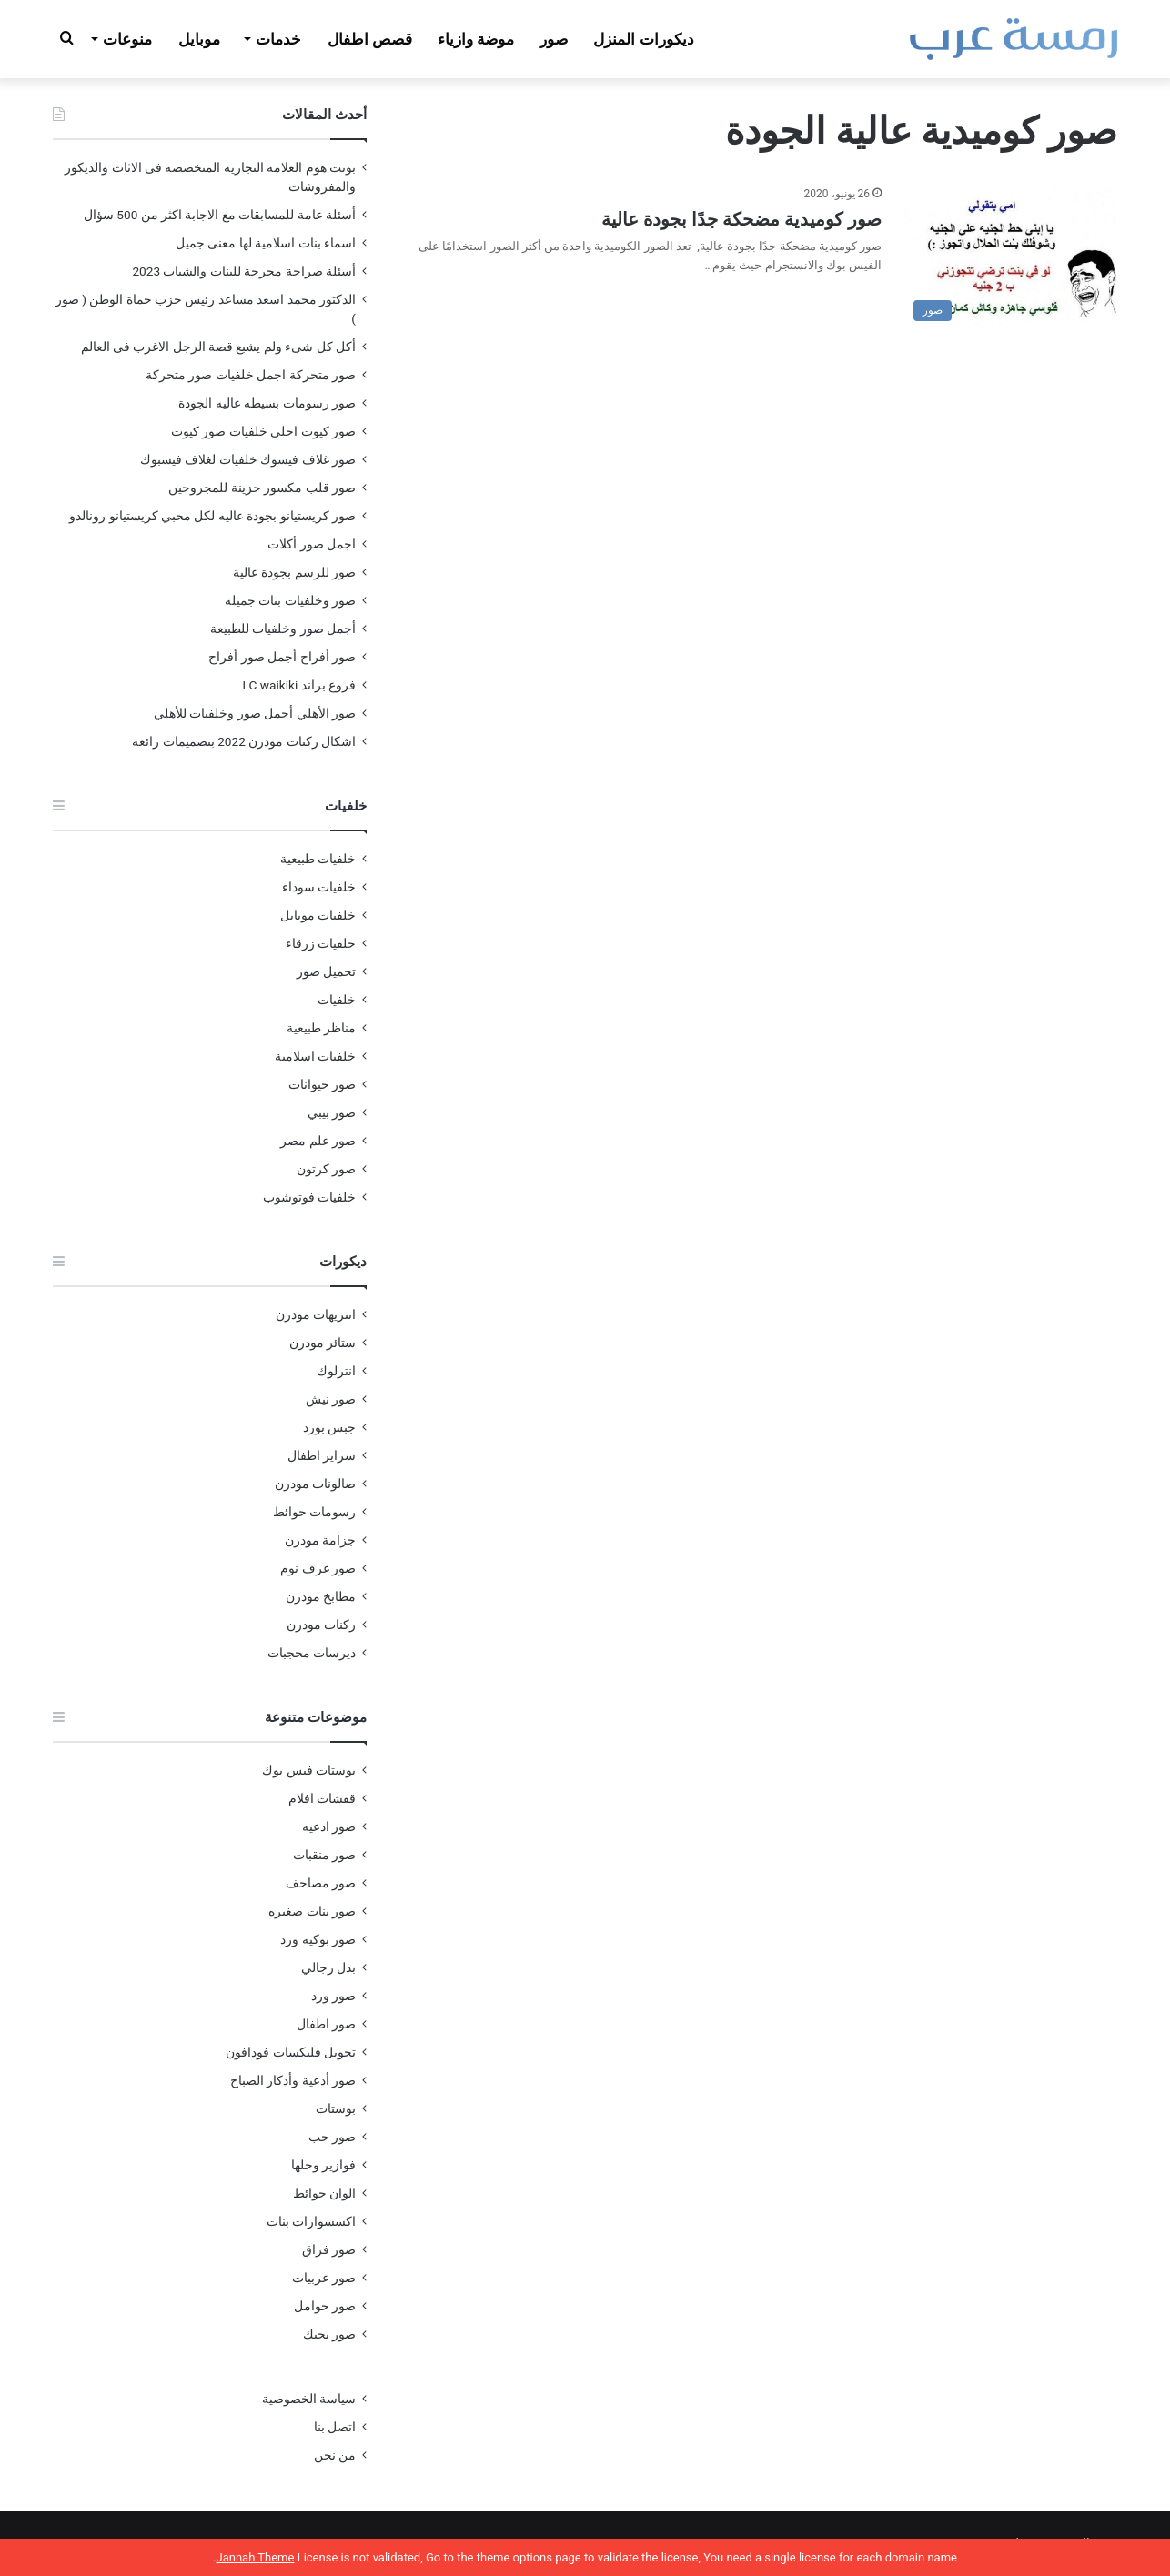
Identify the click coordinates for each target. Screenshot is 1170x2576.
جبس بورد (329, 1427)
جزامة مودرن (320, 1540)
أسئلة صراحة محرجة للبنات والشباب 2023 (244, 271)
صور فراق (329, 2249)
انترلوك (336, 1370)
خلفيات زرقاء (321, 943)
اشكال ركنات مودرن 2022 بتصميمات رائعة (244, 741)
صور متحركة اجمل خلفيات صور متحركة (251, 374)
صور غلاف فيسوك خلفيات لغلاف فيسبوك (248, 459)
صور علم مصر (318, 1140)
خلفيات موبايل (318, 915)
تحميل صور (326, 971)
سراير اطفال (321, 1455)
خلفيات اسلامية (315, 1056)
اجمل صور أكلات (311, 544)
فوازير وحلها (323, 2165)
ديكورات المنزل (643, 39)
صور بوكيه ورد (318, 1939)
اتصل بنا (335, 2427)
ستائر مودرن (322, 1342)
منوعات (127, 39)
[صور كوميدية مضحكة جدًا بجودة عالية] (1010, 257)
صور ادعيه (329, 1826)
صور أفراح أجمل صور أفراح (282, 656)
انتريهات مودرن (316, 1314)
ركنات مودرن (321, 1624)
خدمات (278, 39)
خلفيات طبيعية (318, 858)
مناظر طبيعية (321, 1028)
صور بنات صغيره (312, 1911)
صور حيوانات (322, 1084)
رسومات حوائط (314, 1511)
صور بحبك (329, 2334)
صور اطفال (326, 2024)
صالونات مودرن (315, 1483)
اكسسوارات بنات (311, 2221)
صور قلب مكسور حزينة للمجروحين (262, 487)
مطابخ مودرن (321, 1596)
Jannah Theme (255, 2557)
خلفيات (337, 999)
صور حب (332, 2136)
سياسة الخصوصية (309, 2398)
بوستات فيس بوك (309, 1770)
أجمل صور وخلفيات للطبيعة (283, 628)
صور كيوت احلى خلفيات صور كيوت (263, 431)
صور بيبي (332, 1112)
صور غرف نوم (318, 1568)
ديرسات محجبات (311, 1652)
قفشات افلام (322, 1798)
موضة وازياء (476, 39)
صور (554, 39)
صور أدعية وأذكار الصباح (293, 2080)
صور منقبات (324, 1854)
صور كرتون (326, 1169)
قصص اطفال (370, 39)
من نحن (335, 2455)
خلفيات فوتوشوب (309, 1197)
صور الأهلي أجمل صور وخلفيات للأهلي (255, 713)
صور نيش (331, 1399)
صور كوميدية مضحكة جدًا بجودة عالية (741, 219)
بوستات (336, 2108)
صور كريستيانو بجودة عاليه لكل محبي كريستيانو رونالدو (212, 515)
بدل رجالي (328, 1967)
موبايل (199, 39)
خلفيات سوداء (319, 887)
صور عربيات (324, 2277)
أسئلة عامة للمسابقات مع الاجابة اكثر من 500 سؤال (220, 214)
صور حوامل (325, 2306)
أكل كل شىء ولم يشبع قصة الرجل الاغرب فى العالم (218, 346)
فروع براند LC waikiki (299, 685)
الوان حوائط (324, 2193)
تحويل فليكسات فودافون (291, 2052)
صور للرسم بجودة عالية (294, 572)
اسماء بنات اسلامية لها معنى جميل (266, 243)
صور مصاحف (321, 1883)
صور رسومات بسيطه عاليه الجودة (267, 403)
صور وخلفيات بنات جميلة (290, 600)
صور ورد (333, 1995)
